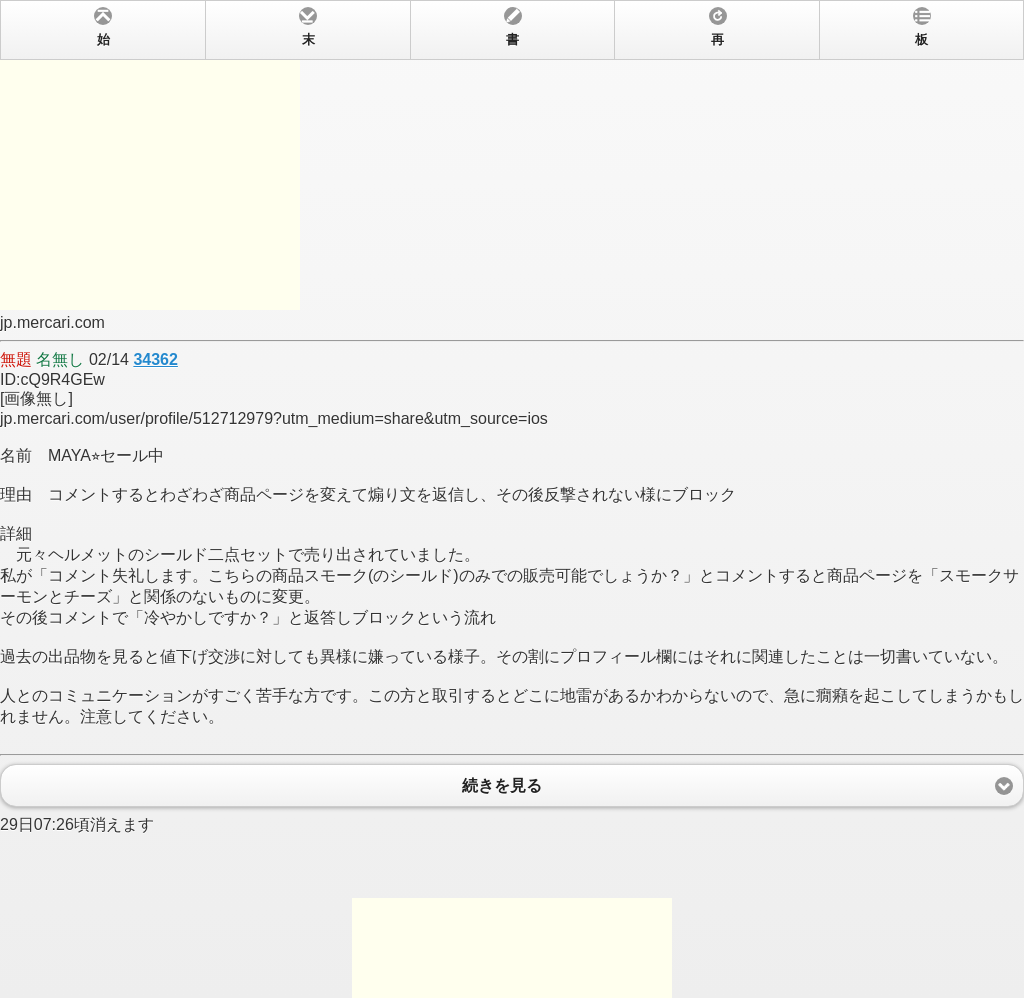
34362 (155, 359)
